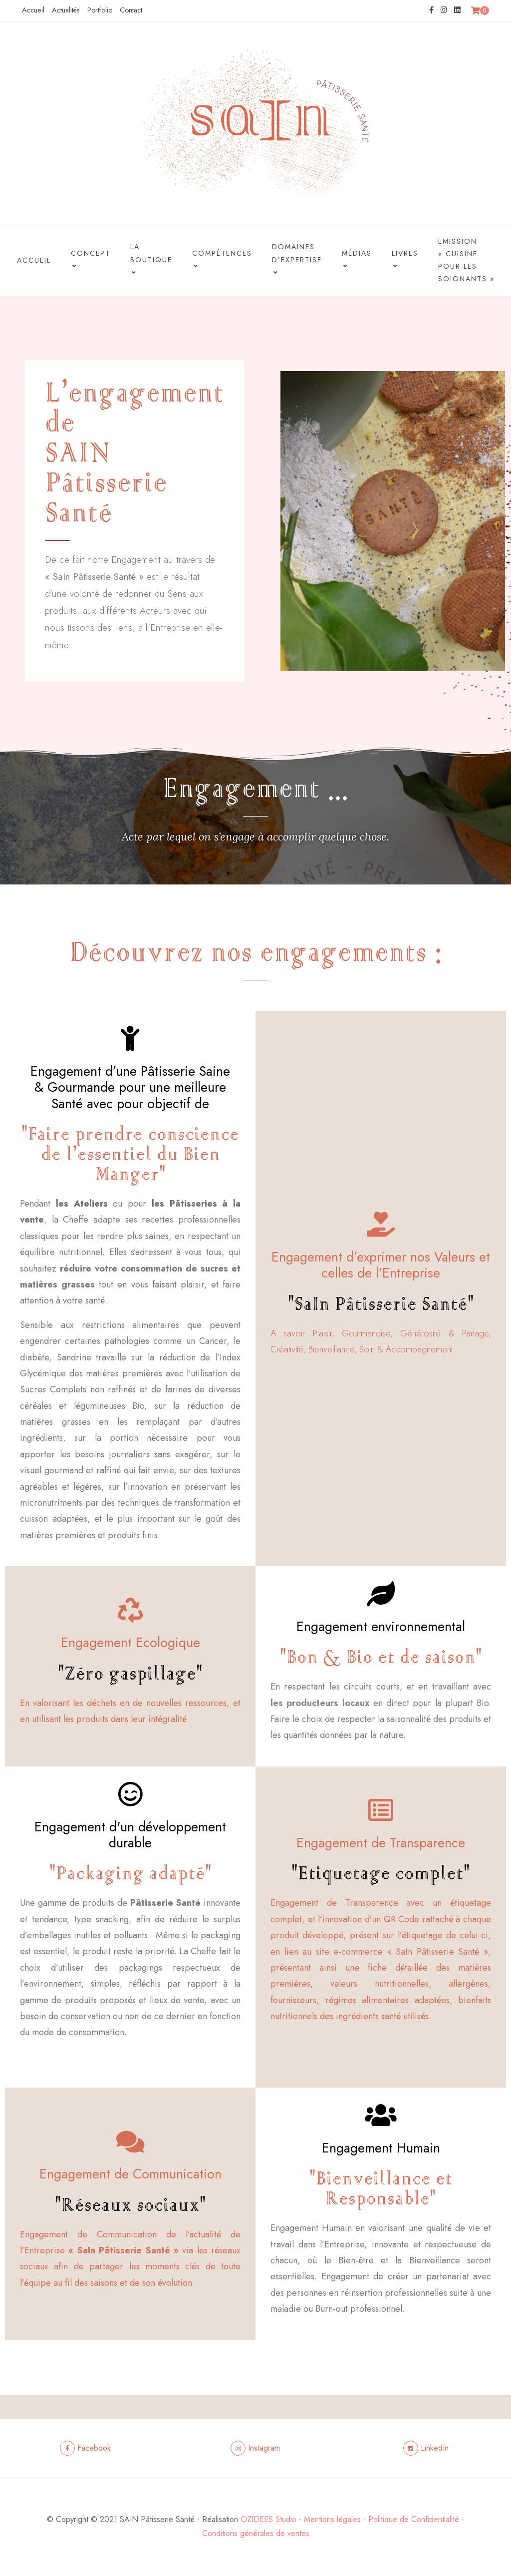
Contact (131, 10)
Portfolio (99, 10)
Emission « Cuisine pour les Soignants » (466, 260)
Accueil (33, 10)
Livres (405, 261)
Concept (90, 261)
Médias (357, 261)
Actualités (66, 10)
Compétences (222, 261)
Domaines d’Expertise (297, 261)
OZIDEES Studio (268, 2519)
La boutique (151, 261)
